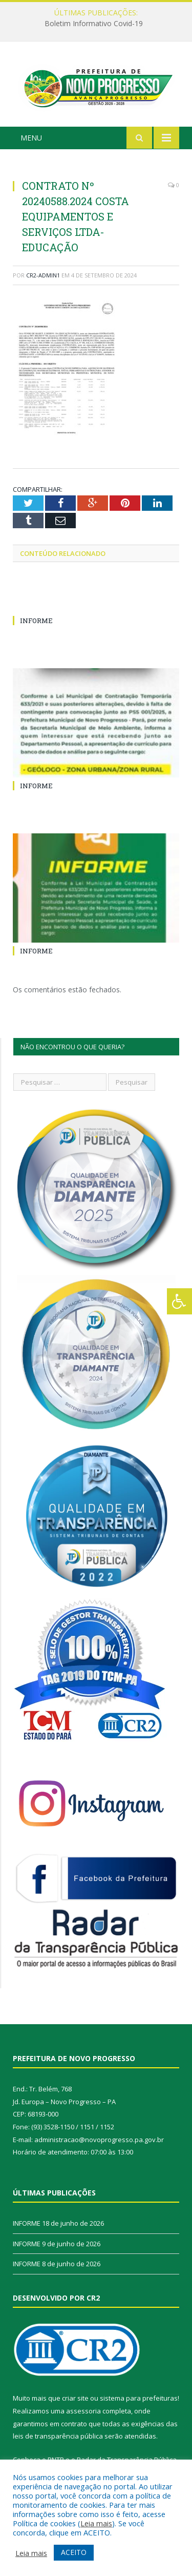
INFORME (36, 623)
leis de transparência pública (58, 2439)
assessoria (83, 2413)
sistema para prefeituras (139, 2401)
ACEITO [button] (74, 2552)
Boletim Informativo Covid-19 (94, 23)
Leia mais (96, 2523)
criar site (75, 2401)
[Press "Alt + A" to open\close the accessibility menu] (179, 1301)
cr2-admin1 (43, 278)
